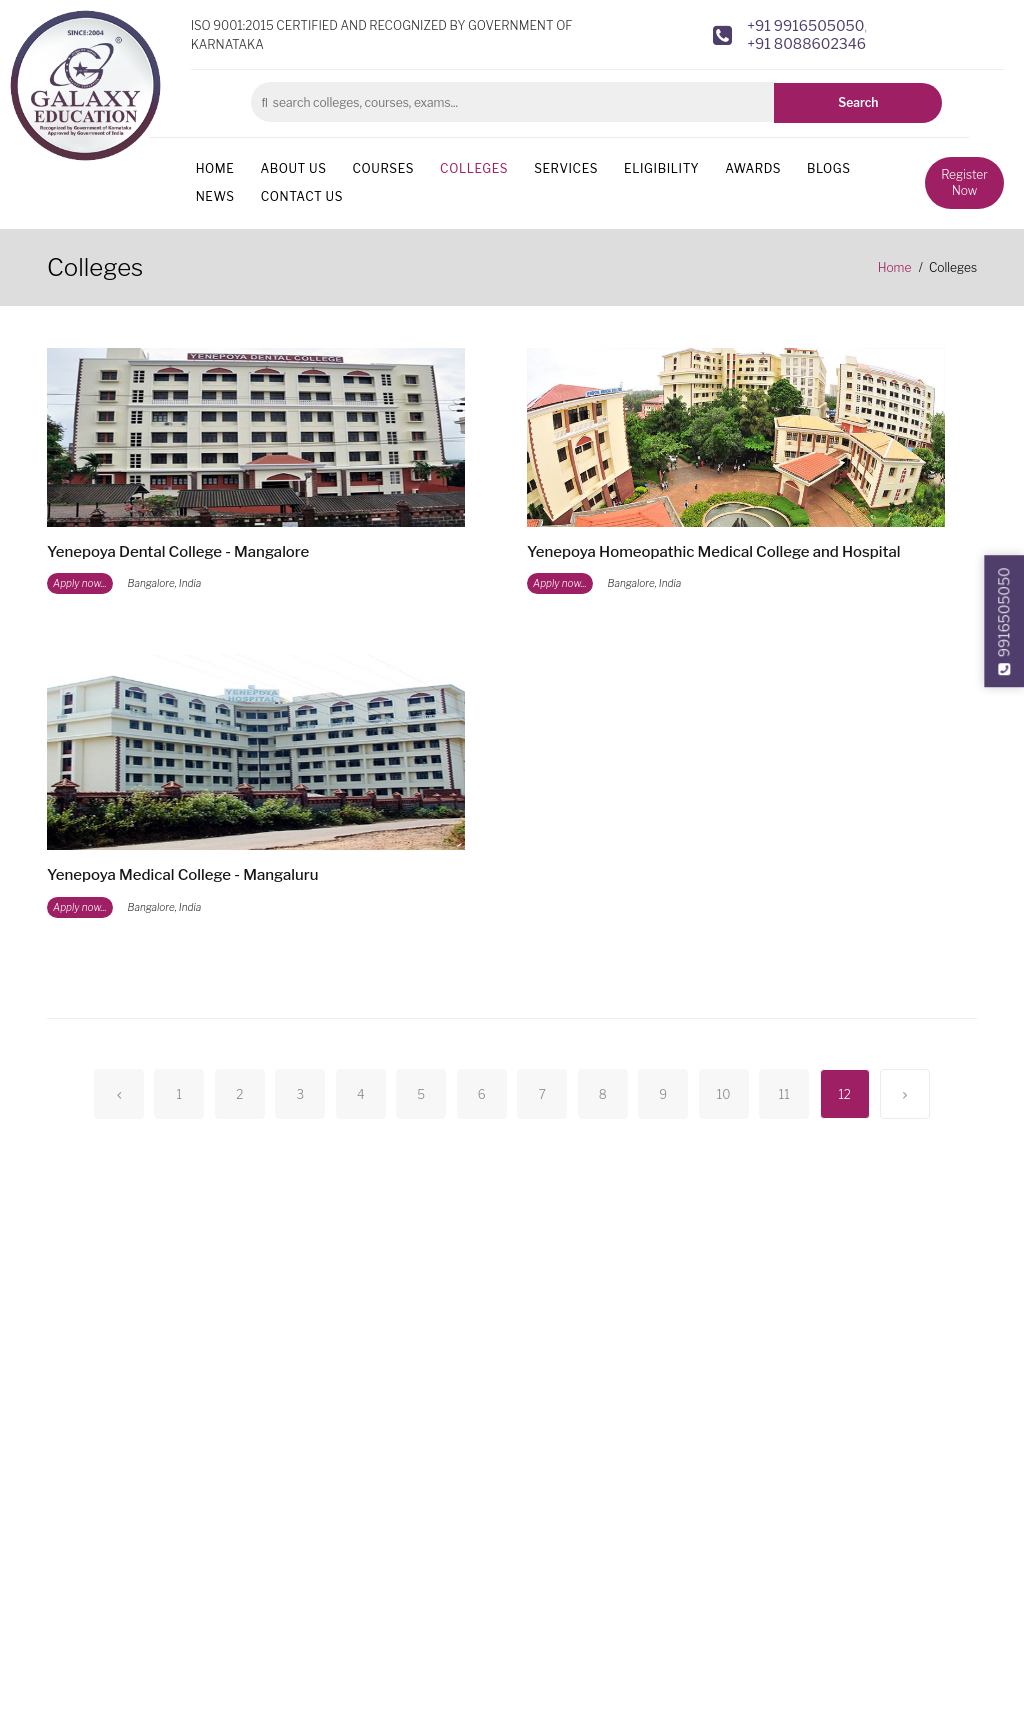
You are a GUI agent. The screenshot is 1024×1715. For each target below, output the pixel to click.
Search (858, 102)
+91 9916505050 (805, 25)
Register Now (964, 182)
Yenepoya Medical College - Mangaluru (182, 875)
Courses (383, 168)
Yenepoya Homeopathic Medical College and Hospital (714, 552)
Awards (753, 168)
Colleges (474, 168)
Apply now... (80, 583)
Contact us (302, 196)
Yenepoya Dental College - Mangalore (178, 552)
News (215, 196)
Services (566, 168)
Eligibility (661, 168)
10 (724, 1094)
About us (293, 168)
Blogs (829, 168)
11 (784, 1094)
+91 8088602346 (806, 43)
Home (215, 168)
